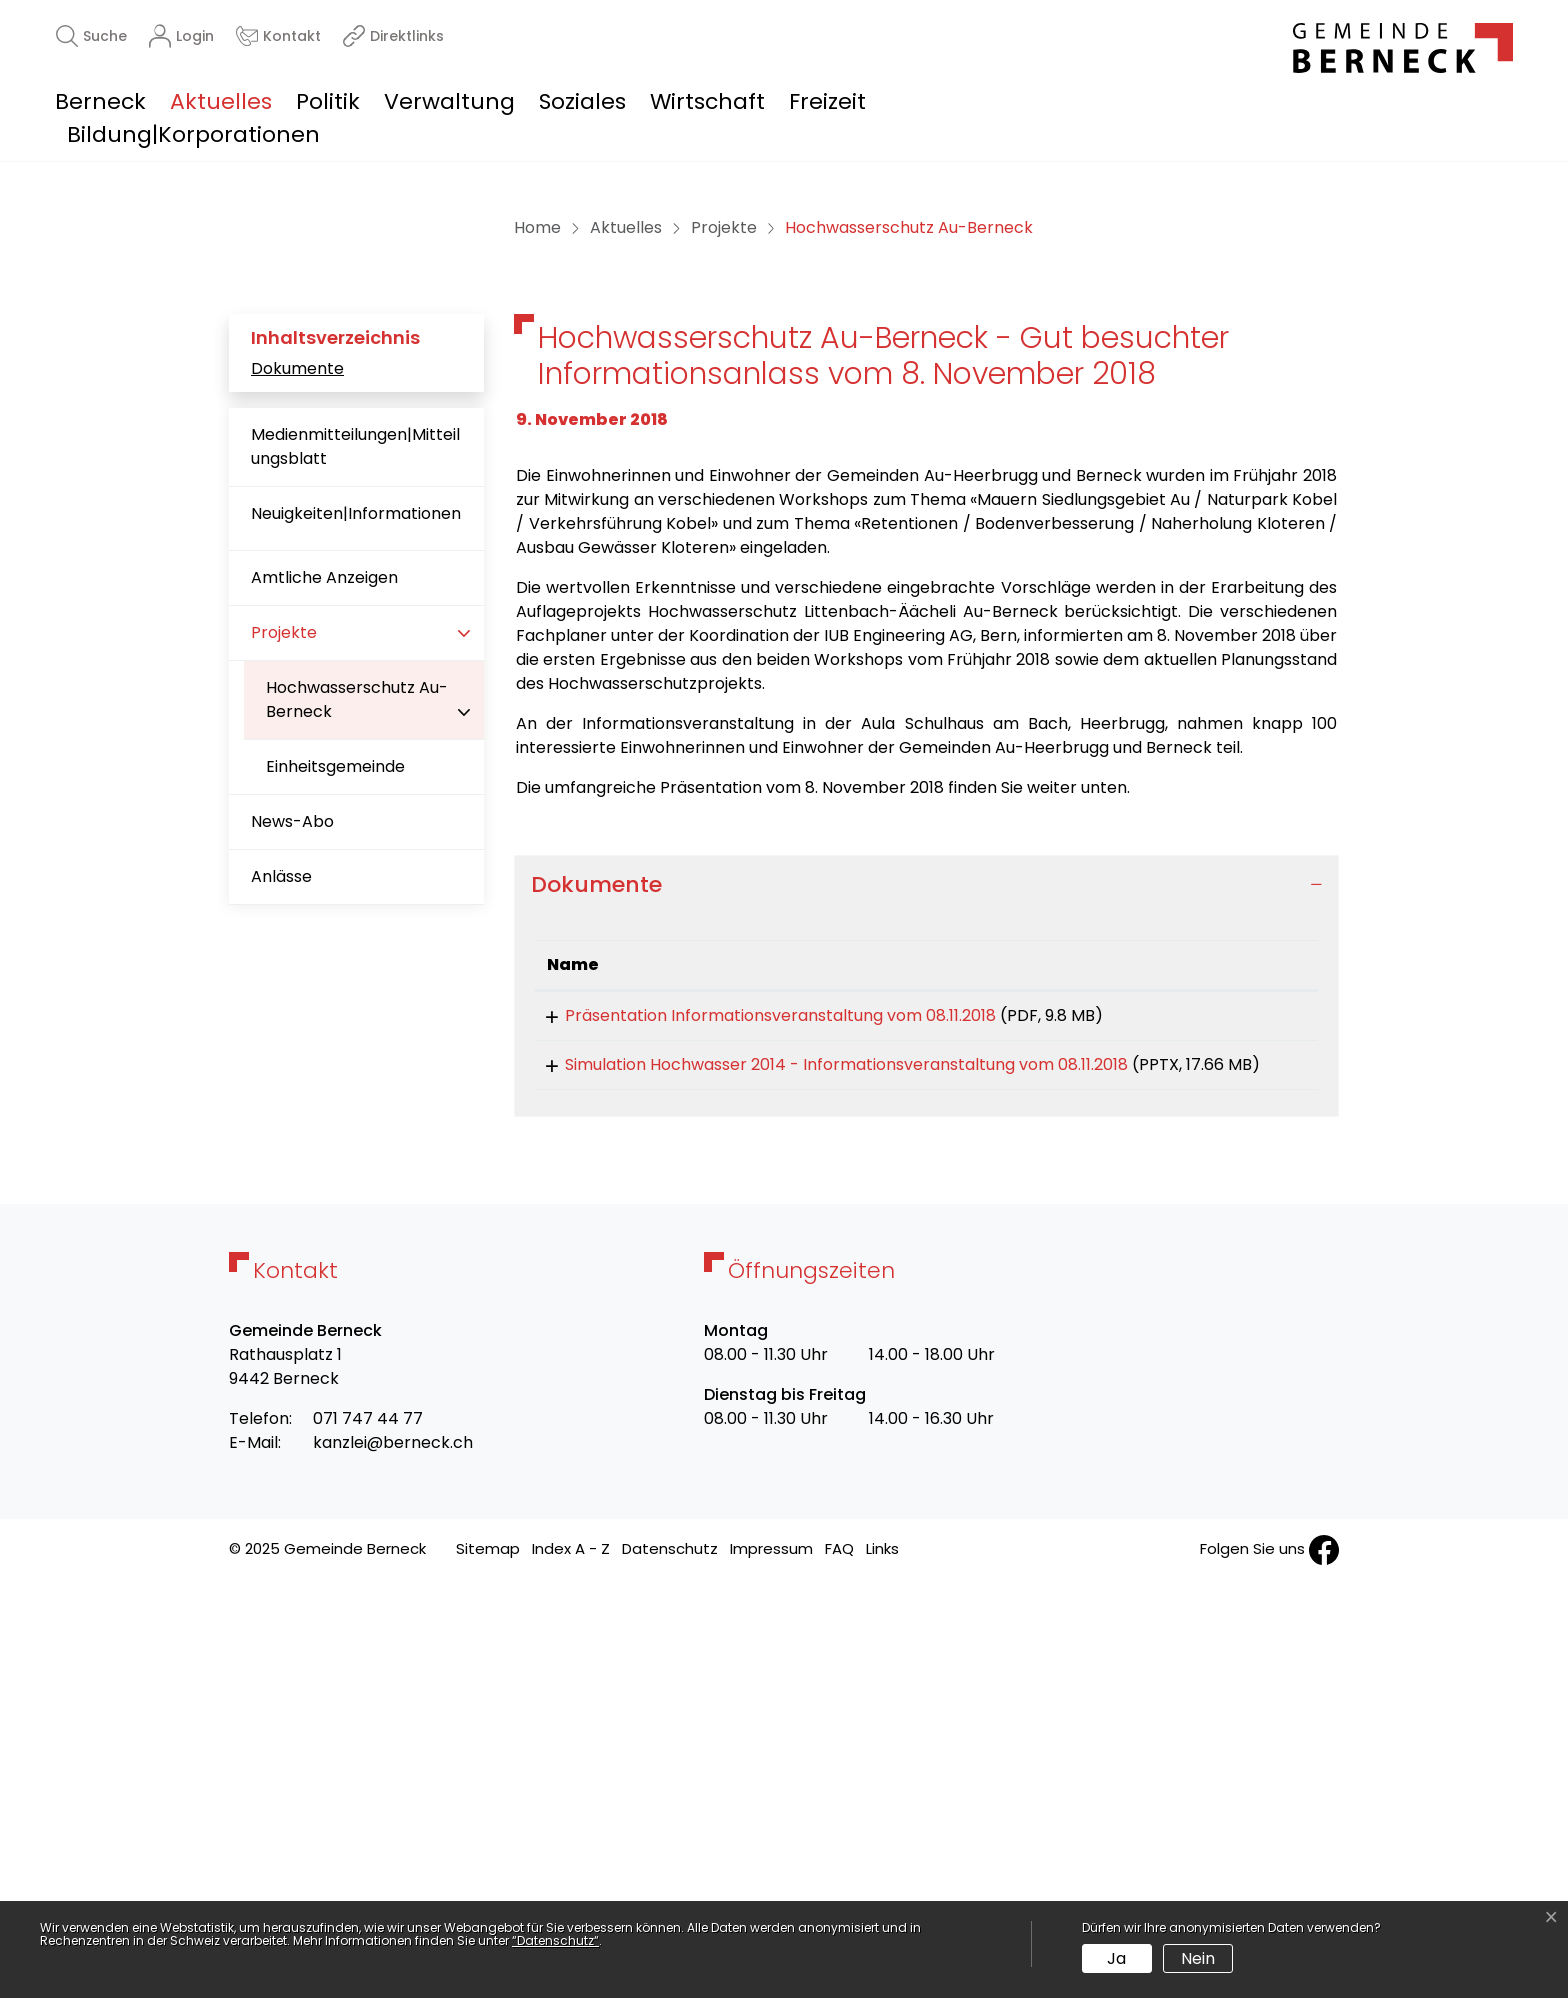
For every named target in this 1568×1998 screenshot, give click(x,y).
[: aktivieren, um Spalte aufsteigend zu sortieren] (1260, 1349)
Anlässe (281, 1261)
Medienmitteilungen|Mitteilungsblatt (355, 831)
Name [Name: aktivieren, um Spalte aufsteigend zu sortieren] (573, 1348)
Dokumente (297, 752)
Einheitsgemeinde (335, 1151)
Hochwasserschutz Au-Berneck (356, 1092)
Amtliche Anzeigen (324, 962)
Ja (1116, 1958)
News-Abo (292, 1206)
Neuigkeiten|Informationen (356, 898)
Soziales (582, 101)
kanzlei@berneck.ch (393, 1857)
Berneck (100, 101)
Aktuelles (221, 101)
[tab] (926, 1269)
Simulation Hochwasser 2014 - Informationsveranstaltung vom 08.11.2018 (828, 1455)
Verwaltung (449, 101)
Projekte (284, 1017)
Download (1260, 1403)
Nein (1198, 1958)
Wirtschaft (707, 101)
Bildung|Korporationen (193, 134)
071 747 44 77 (368, 1833)
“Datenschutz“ (555, 1940)
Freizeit (827, 101)
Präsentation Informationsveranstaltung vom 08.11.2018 (762, 1399)
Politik (328, 101)
